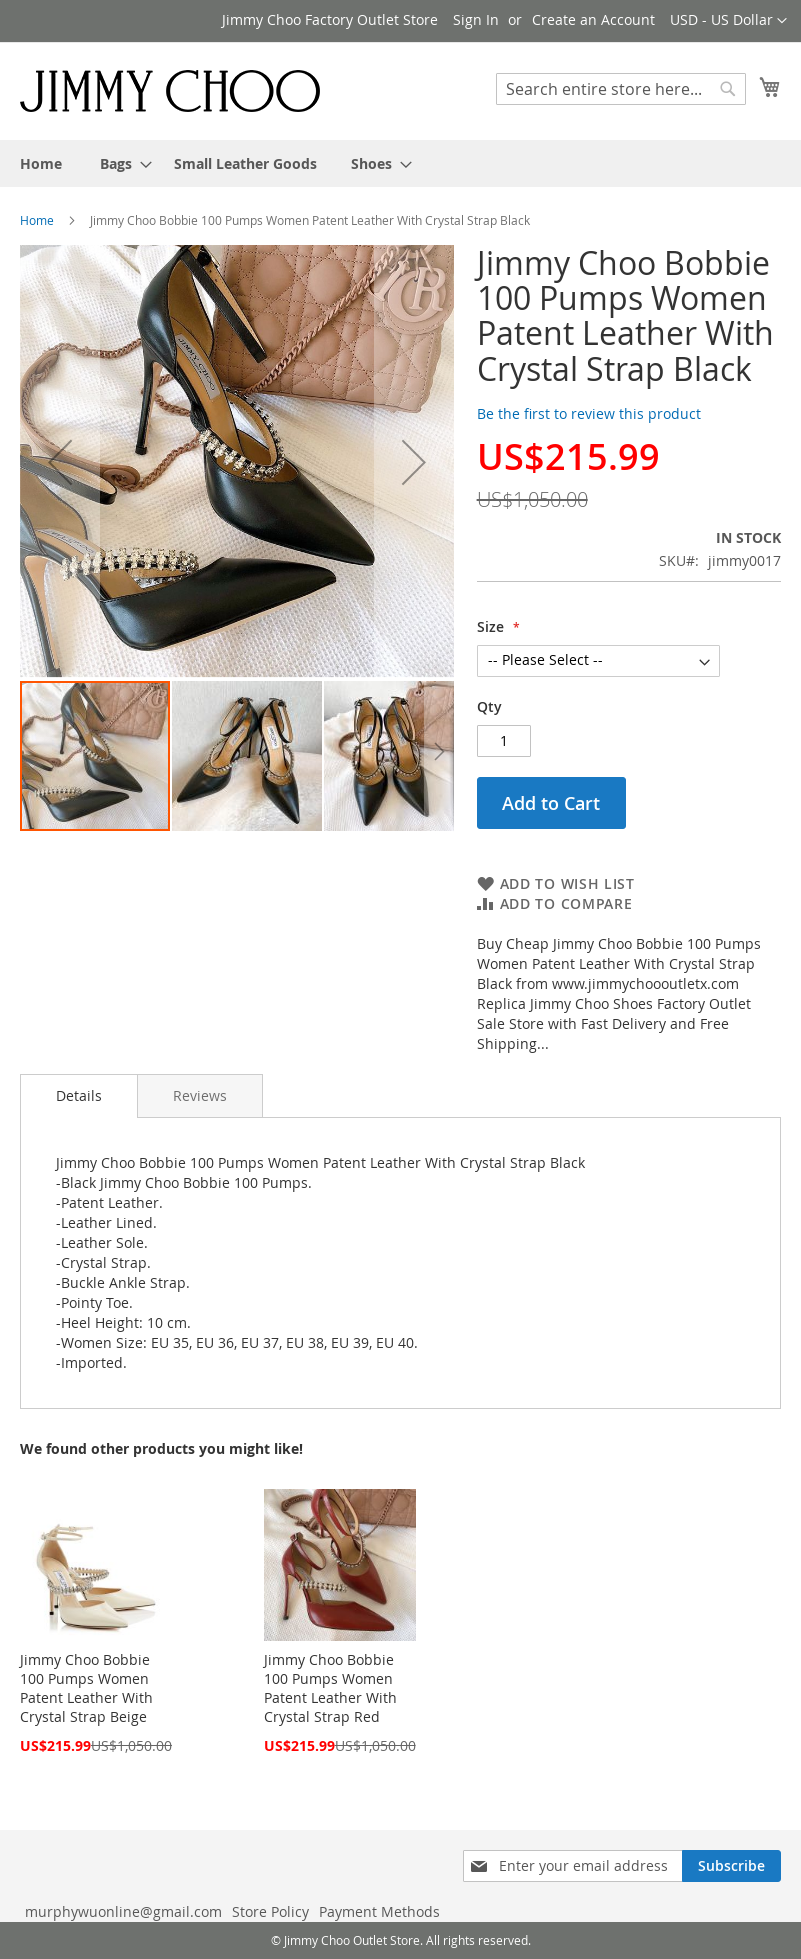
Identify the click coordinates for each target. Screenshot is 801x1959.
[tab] (79, 1096)
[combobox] (621, 89)
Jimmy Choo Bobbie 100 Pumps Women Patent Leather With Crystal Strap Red (330, 1688)
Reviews (200, 1095)
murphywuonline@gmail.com (123, 1911)
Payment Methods (379, 1911)
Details (79, 1095)
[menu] (400, 163)
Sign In (476, 19)
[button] (728, 21)
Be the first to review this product (589, 413)
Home (37, 220)
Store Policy (270, 1911)
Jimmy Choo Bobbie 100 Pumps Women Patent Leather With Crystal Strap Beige (86, 1688)
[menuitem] (41, 163)
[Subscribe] (731, 1866)
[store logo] (170, 90)
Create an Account (593, 19)
